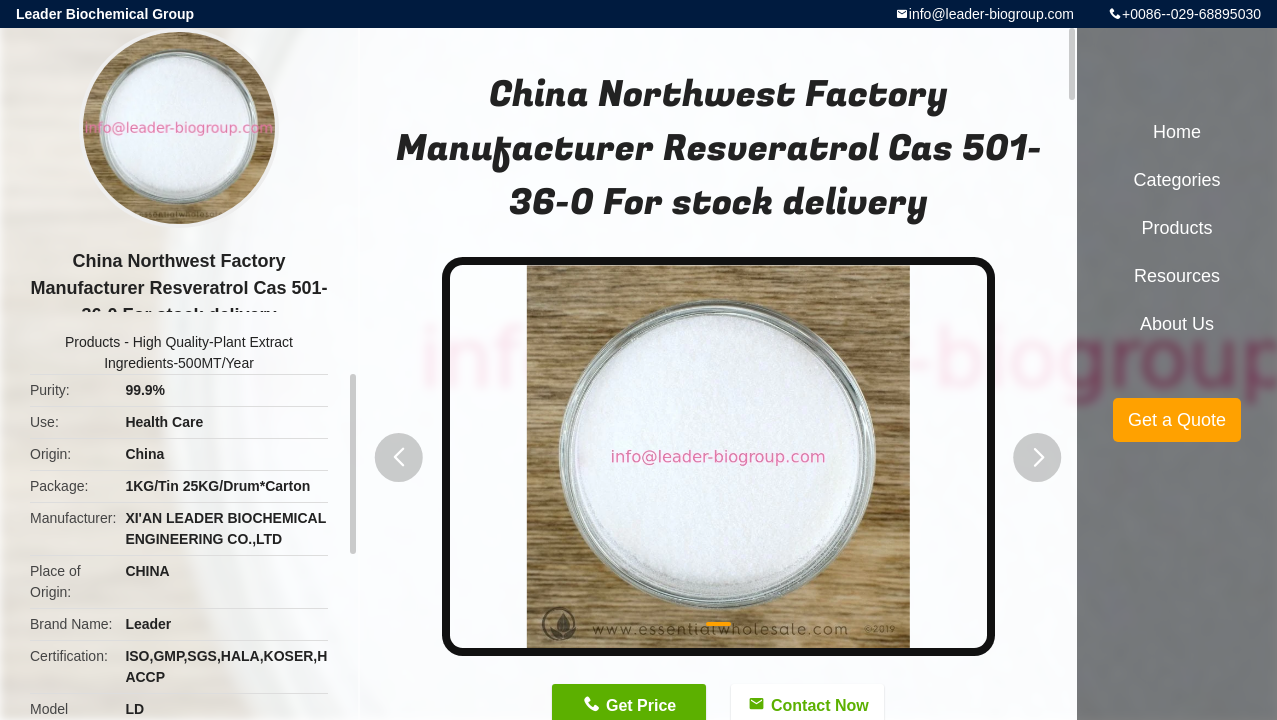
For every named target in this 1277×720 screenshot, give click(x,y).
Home (1177, 132)
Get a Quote (1177, 420)
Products (92, 342)
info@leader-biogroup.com (991, 14)
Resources (1177, 276)
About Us (1177, 324)
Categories (1176, 180)
